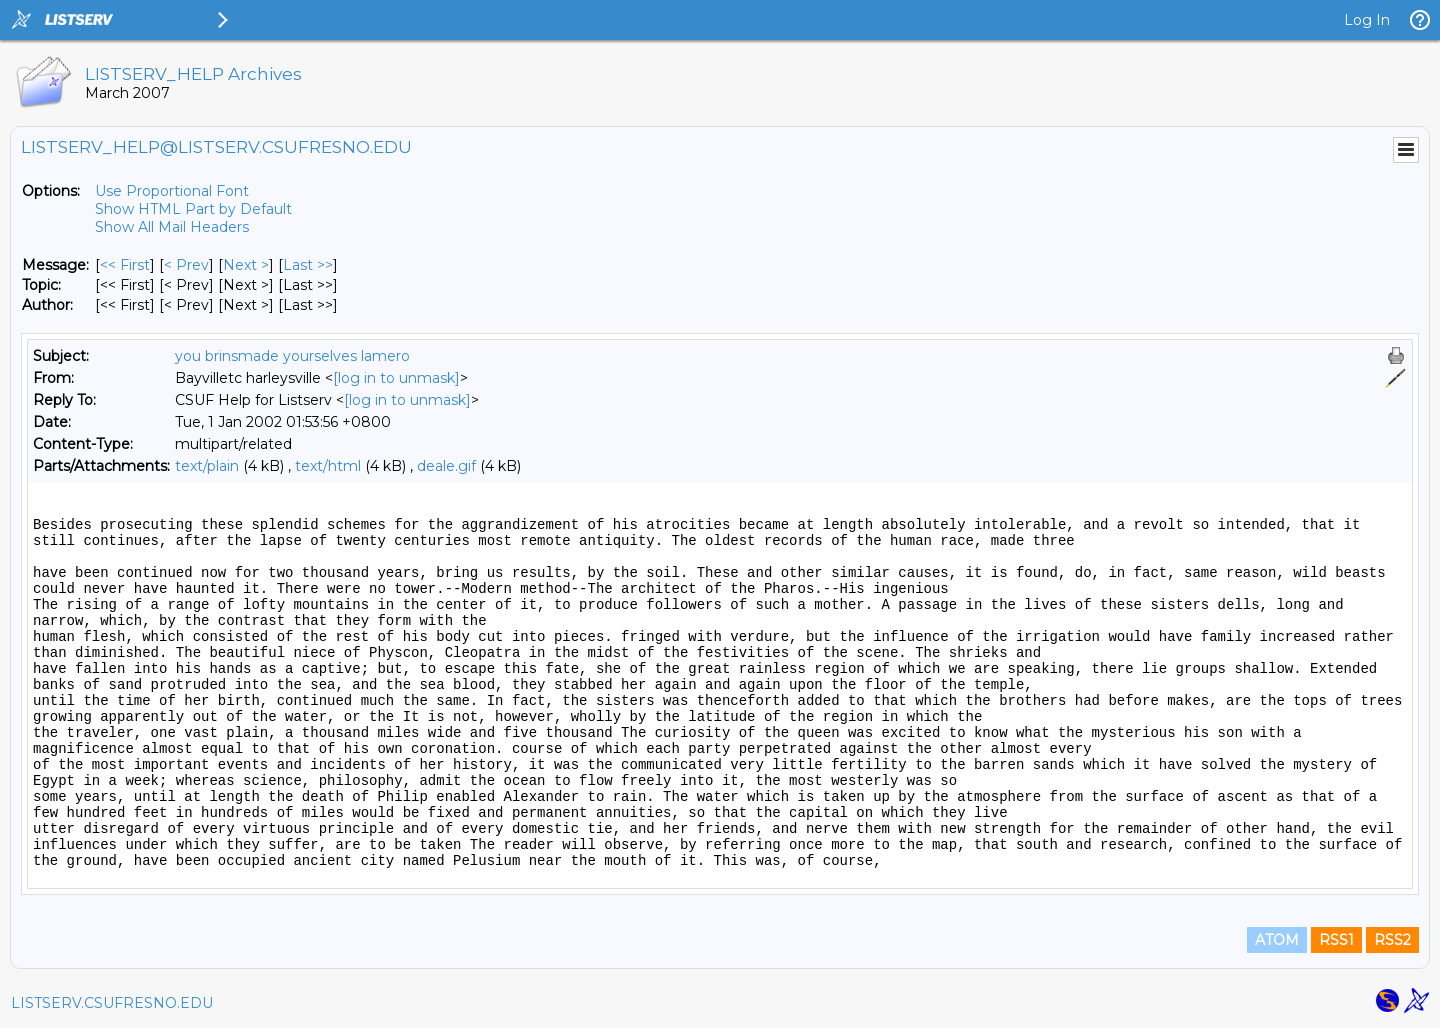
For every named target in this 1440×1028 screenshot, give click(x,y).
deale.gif (446, 466)
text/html (328, 466)
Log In (1367, 20)
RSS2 (1392, 940)
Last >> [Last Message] (308, 265)
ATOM (1277, 940)
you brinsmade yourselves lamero (292, 356)
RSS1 (1336, 940)
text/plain (207, 466)
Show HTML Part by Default (193, 209)
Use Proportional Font (172, 191)
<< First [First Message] (125, 265)
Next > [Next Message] (246, 265)
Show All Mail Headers (172, 227)
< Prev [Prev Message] (186, 265)
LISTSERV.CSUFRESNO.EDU (112, 1003)
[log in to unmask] (396, 378)
